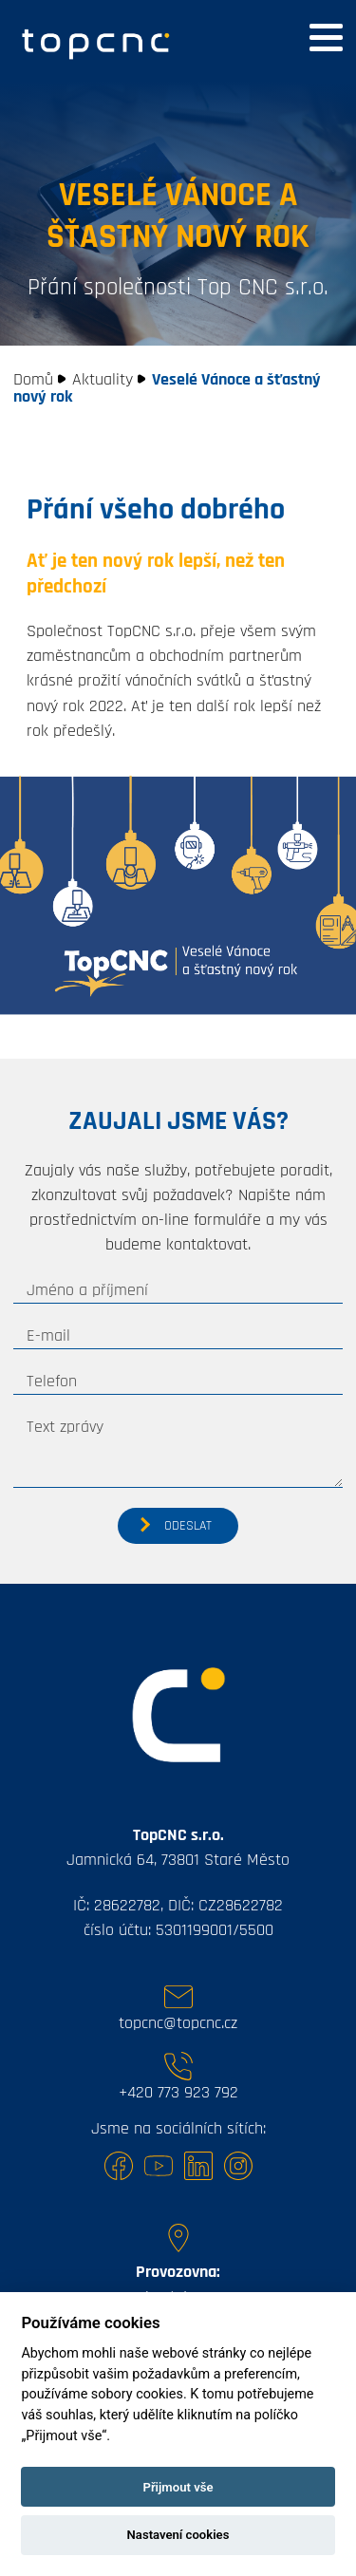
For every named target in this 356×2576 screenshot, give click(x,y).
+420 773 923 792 (178, 2092)
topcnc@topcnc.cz (178, 2023)
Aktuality (102, 379)
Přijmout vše (177, 2487)
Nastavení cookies (178, 2535)
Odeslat (188, 1525)
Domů (33, 379)
